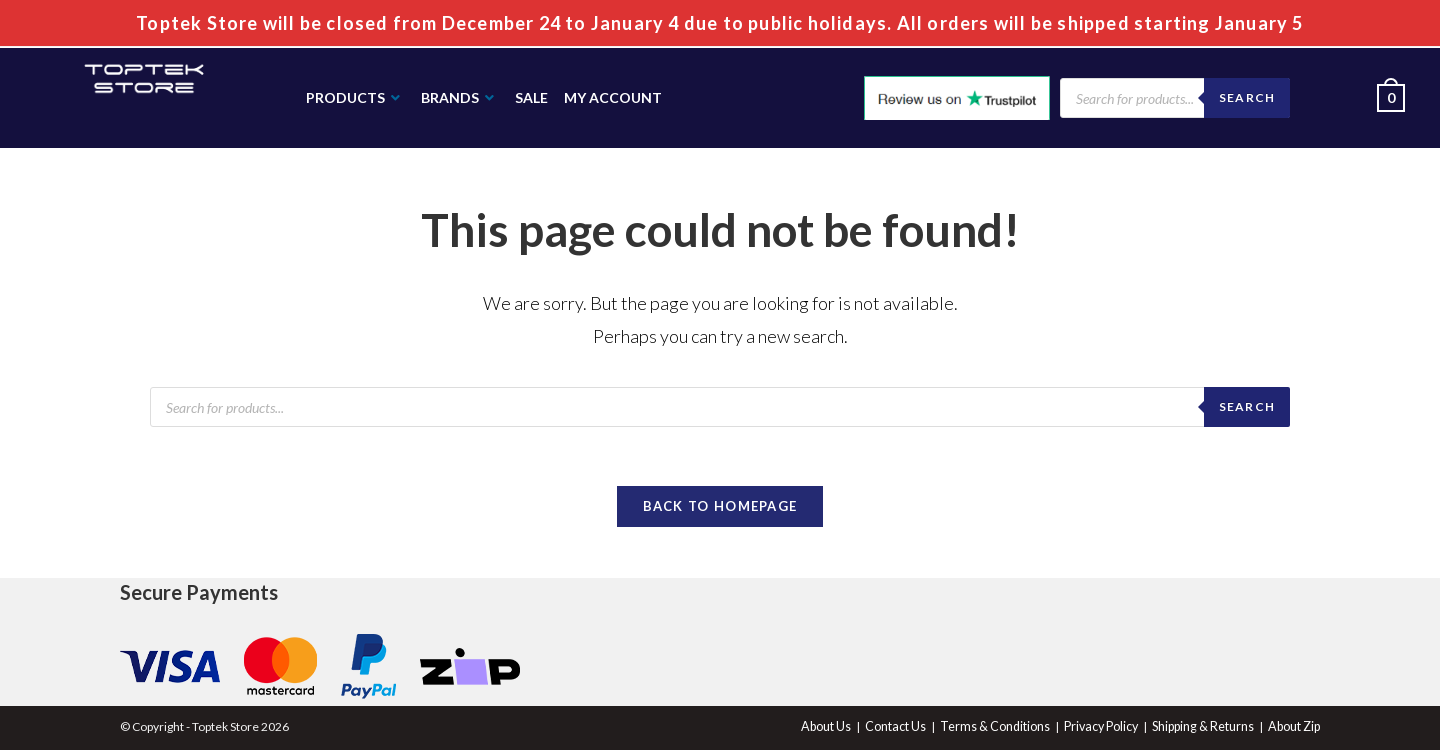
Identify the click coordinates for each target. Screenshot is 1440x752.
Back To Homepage (720, 508)
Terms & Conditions (1001, 728)
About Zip (1295, 728)
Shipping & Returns (1206, 728)
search (1247, 406)
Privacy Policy (1105, 728)
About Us (836, 728)
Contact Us (904, 728)
